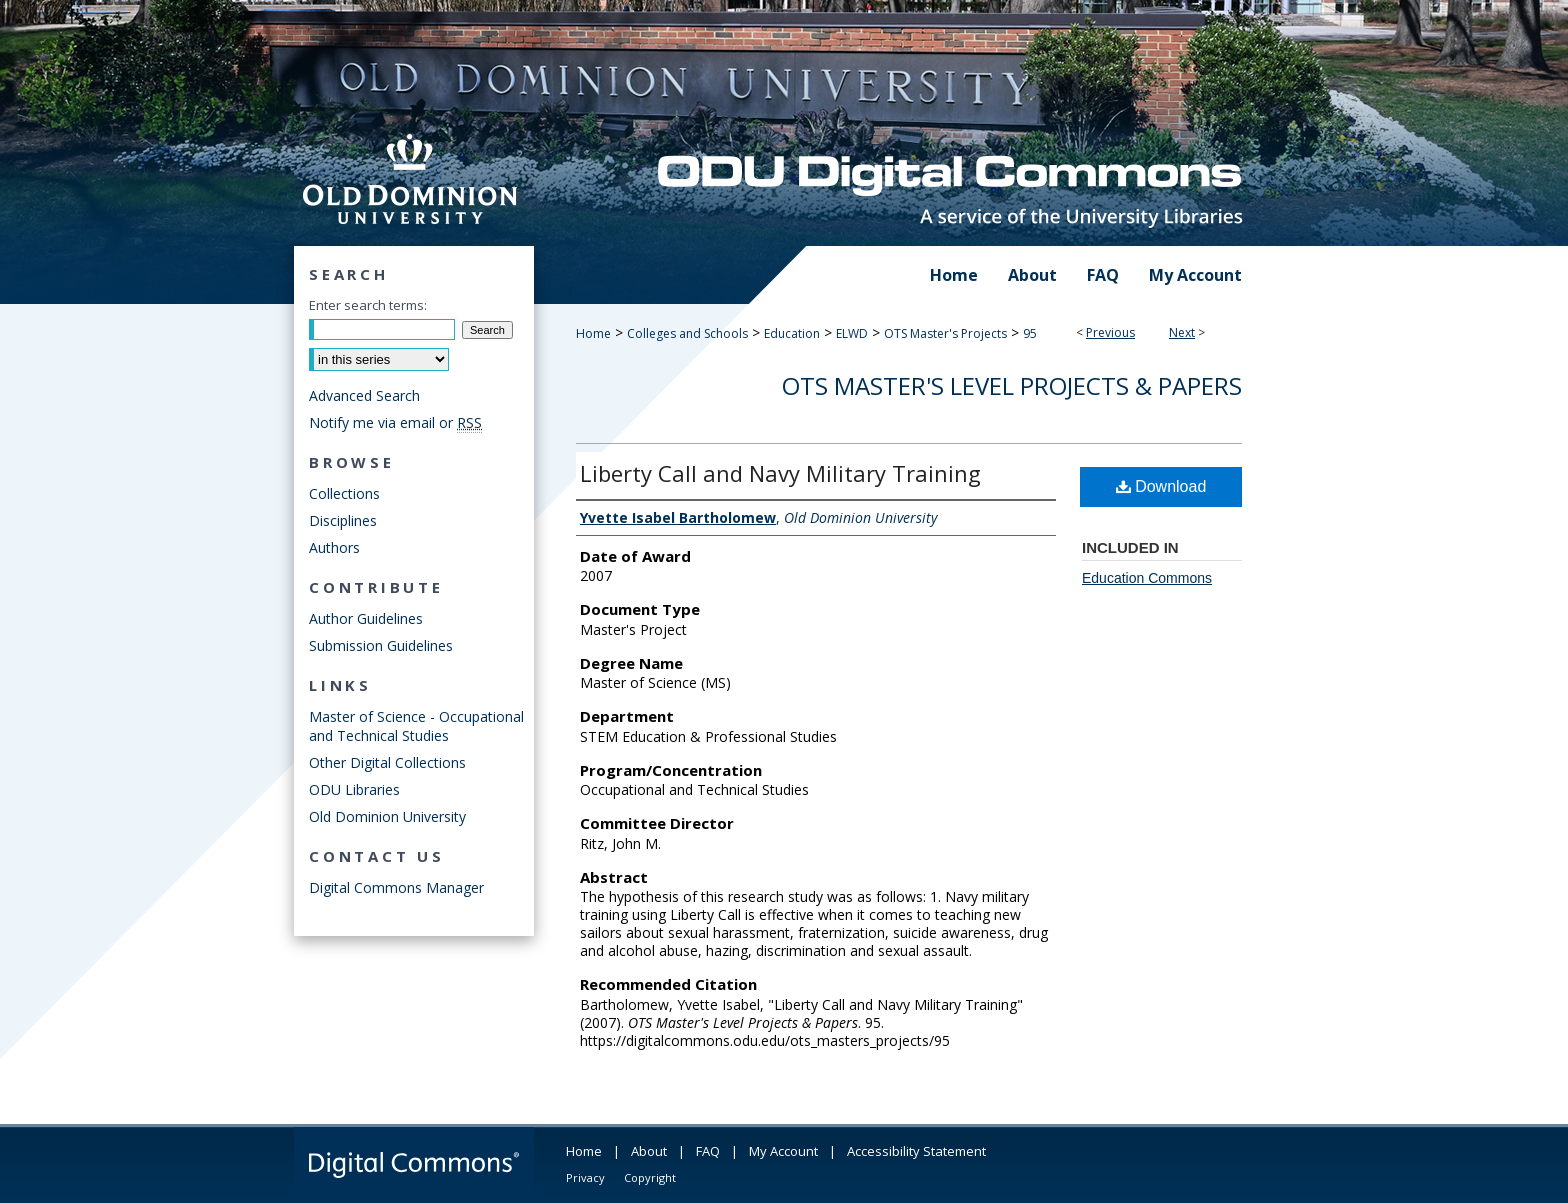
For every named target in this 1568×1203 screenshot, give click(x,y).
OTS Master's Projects (945, 333)
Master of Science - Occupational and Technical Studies (416, 726)
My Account (783, 1151)
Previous (1110, 332)
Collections (344, 493)
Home (593, 333)
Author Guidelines (366, 618)
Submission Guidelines (381, 645)
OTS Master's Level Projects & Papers (1012, 385)
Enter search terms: (368, 305)
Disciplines (343, 520)
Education (792, 333)
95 (1030, 333)
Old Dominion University (387, 816)
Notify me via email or (395, 422)
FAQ (708, 1151)
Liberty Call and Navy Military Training (780, 473)
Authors (334, 547)
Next (1182, 332)
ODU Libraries (354, 789)
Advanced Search (364, 395)
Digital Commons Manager (396, 887)
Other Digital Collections (387, 762)
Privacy (585, 1177)
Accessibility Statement (916, 1151)
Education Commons (1147, 578)
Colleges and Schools (687, 333)
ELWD (852, 333)
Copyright (650, 1177)
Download (1161, 486)
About (649, 1151)
